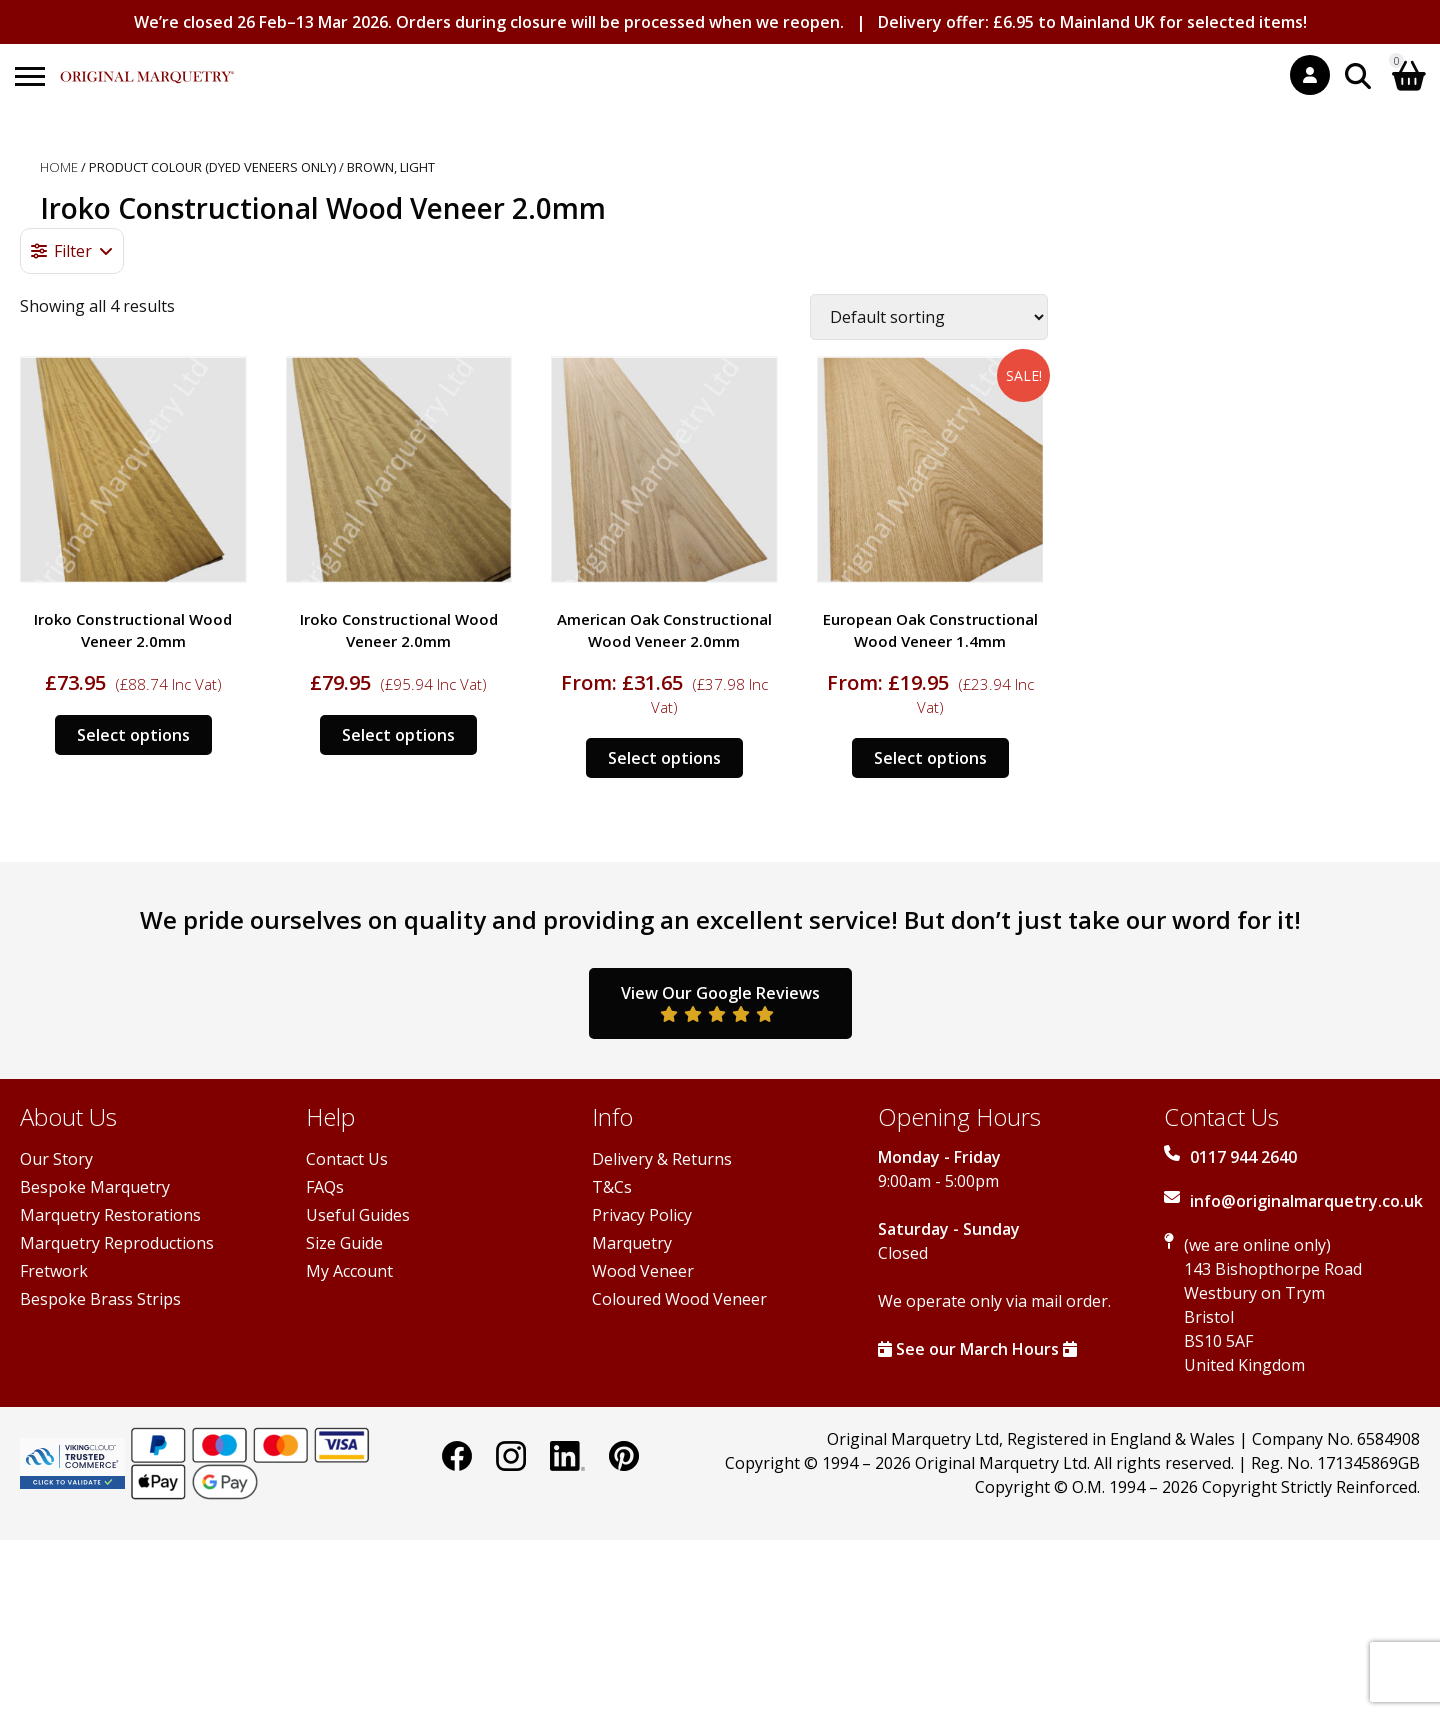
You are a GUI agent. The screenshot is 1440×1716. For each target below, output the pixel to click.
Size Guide (344, 1243)
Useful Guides (358, 1215)
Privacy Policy (642, 1215)
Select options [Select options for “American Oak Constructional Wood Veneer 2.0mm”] (664, 758)
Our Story (56, 1159)
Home (59, 167)
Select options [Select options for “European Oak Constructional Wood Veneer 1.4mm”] (930, 758)
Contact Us (347, 1159)
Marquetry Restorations (110, 1215)
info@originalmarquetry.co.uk (1306, 1201)
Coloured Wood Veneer (679, 1299)
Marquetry (632, 1243)
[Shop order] (929, 317)
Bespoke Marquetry (95, 1187)
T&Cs (612, 1187)
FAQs (325, 1187)
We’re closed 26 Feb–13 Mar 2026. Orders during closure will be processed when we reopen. (489, 22)
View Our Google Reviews (720, 1002)
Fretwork (54, 1271)
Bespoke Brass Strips (100, 1299)
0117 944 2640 (1243, 1157)
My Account (349, 1271)
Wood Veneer (643, 1271)
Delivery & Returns (662, 1159)
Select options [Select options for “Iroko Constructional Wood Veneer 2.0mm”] (133, 735)
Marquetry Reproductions (117, 1243)
